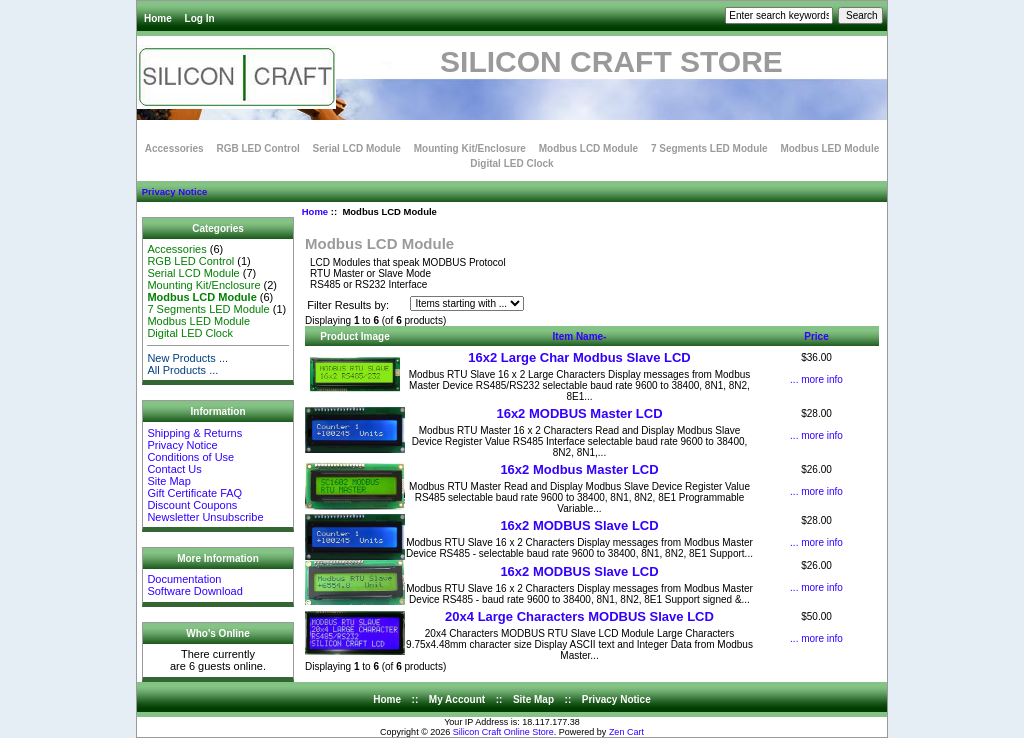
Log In (200, 18)
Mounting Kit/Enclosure (470, 148)
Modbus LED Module (829, 148)
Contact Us (174, 469)
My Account (457, 699)
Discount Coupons (192, 505)
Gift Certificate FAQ (194, 493)
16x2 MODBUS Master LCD (579, 413)
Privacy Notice (174, 191)
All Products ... (182, 370)
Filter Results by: (348, 305)
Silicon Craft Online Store (503, 732)
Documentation (184, 579)
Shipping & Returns (194, 433)
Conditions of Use (190, 457)
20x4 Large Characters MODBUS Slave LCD (579, 616)
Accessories (174, 148)
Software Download (194, 591)
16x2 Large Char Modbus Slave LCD (579, 357)
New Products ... (187, 358)
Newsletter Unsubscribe (205, 517)
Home (158, 18)
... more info (816, 379)
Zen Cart (626, 732)
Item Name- (580, 336)
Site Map (168, 481)
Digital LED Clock (511, 163)
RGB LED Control (257, 148)
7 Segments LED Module (709, 148)
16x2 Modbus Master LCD (579, 469)
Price (816, 336)
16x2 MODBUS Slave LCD (579, 525)
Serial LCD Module (357, 148)
